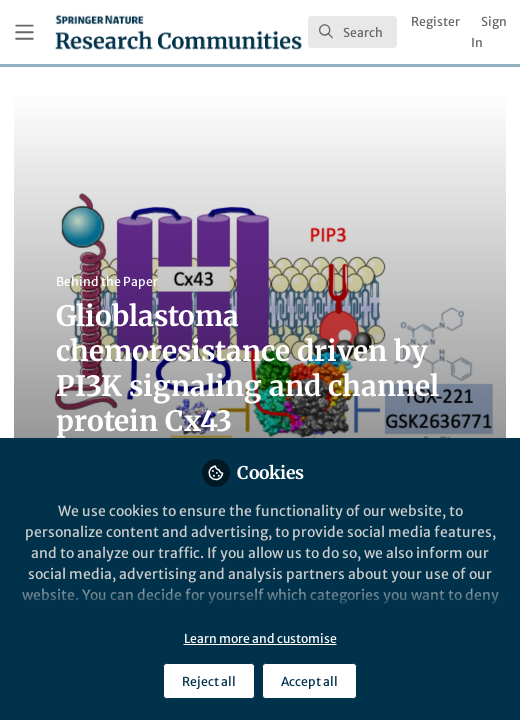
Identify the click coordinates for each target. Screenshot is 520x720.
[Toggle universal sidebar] (24, 32)
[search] (352, 32)
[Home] (178, 32)
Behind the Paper (107, 281)
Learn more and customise (260, 638)
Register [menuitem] (435, 21)
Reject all (209, 681)
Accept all (309, 681)
